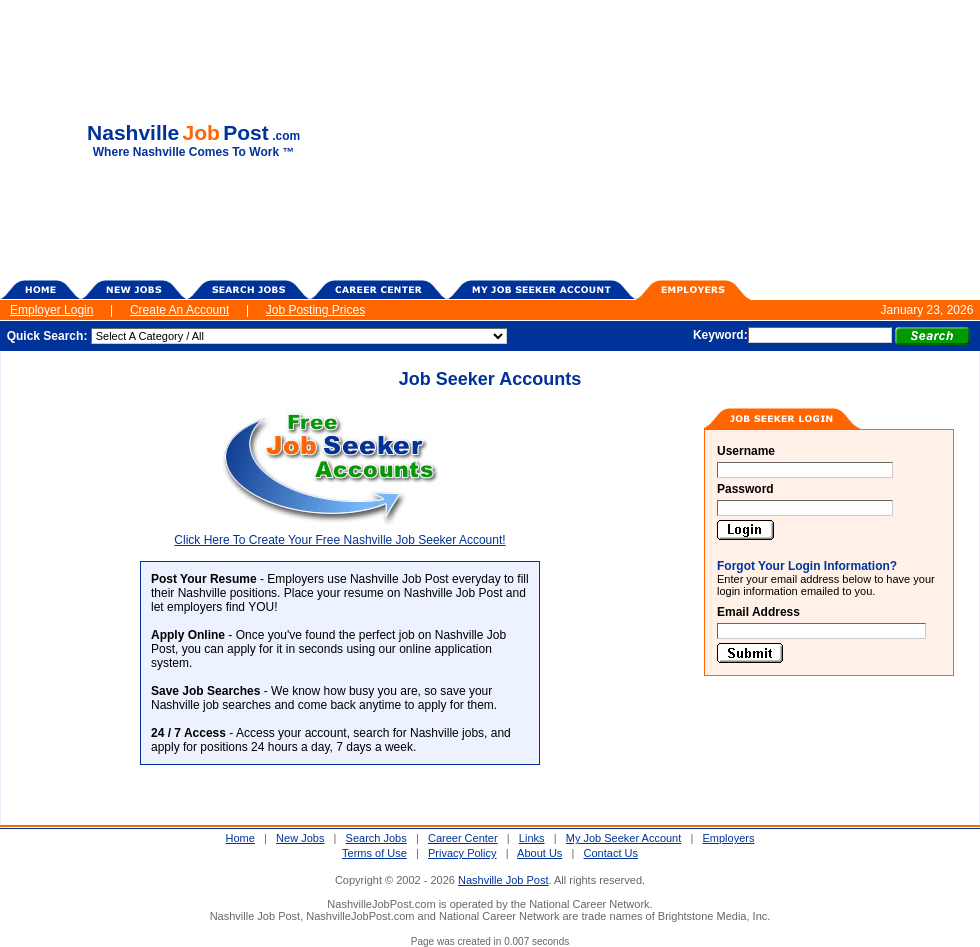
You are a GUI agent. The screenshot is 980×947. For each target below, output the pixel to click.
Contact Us (611, 853)
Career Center (463, 838)
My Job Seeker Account (624, 838)
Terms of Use (374, 853)
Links (532, 838)
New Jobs (300, 838)
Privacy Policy (462, 853)
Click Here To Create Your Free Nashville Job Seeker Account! (339, 534)
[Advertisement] (679, 140)
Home (240, 838)
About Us (539, 853)
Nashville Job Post (503, 880)
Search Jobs (376, 838)
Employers (729, 838)
